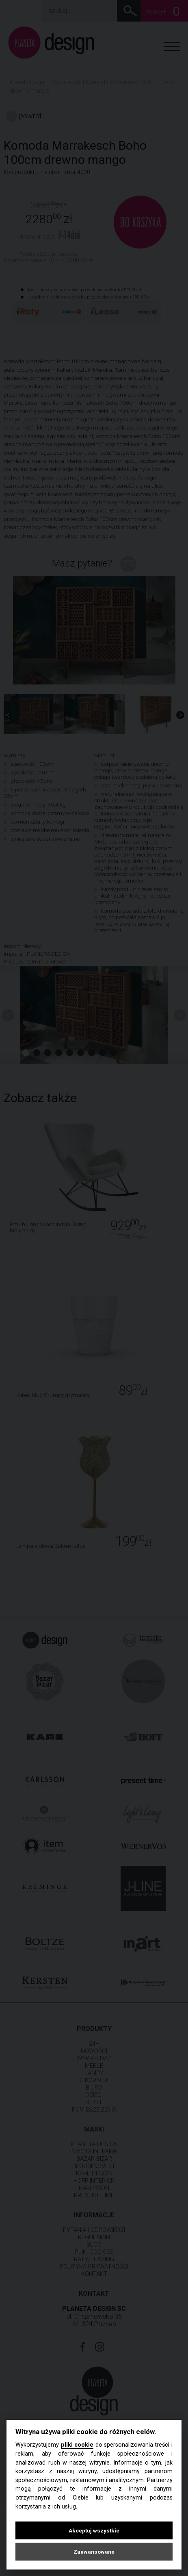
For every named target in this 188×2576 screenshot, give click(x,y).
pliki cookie (77, 2444)
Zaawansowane (94, 2551)
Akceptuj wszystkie (94, 2530)
